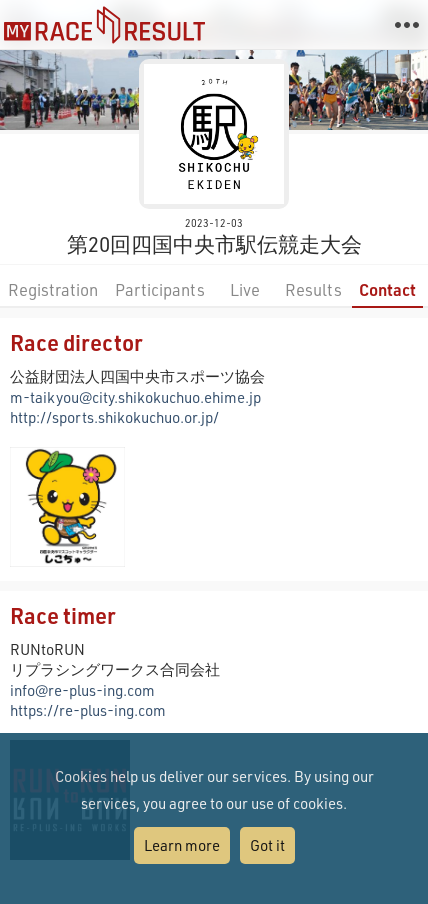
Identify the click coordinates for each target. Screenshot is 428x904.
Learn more (182, 845)
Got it (267, 845)
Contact (387, 289)
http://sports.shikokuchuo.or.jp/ (114, 417)
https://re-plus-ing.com (88, 710)
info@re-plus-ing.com (82, 690)
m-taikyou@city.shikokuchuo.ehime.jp (135, 397)
